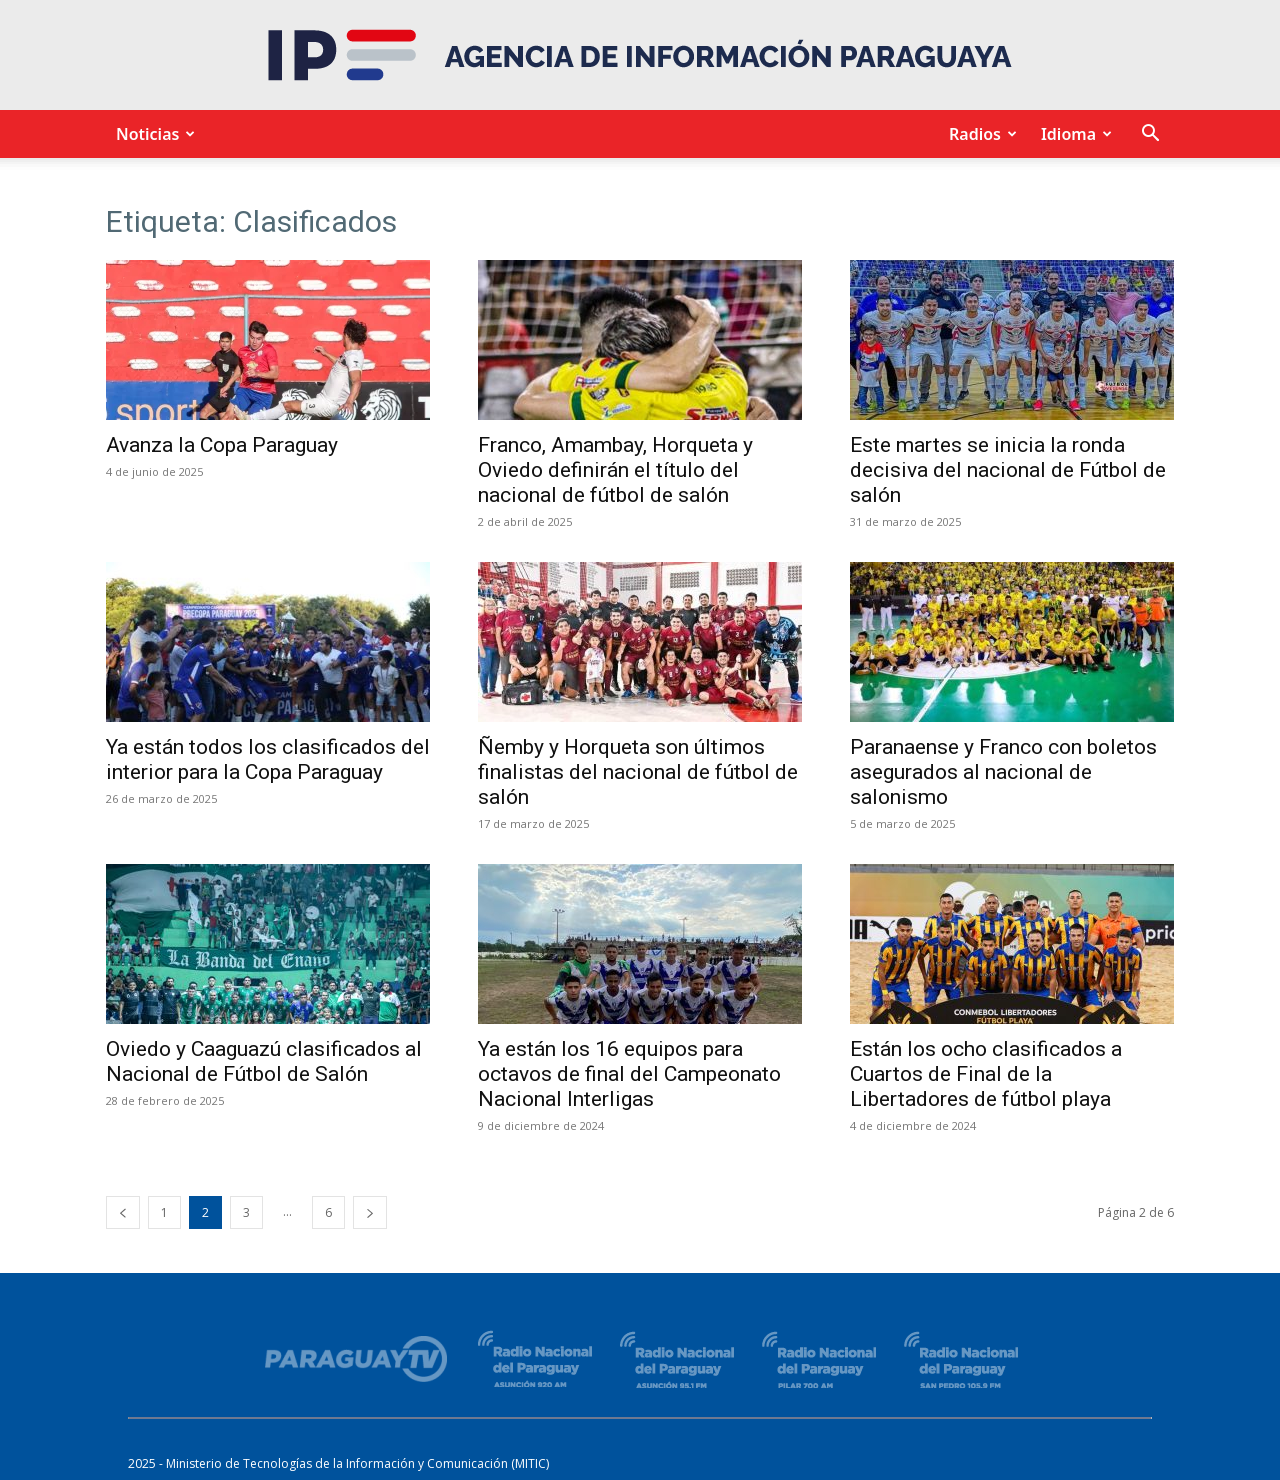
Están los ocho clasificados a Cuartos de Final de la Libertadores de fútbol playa (986, 1074)
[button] (1150, 135)
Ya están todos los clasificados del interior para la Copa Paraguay (268, 759)
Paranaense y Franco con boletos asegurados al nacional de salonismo (1003, 772)
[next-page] (370, 1212)
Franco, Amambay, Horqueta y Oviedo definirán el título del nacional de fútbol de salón (615, 470)
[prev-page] (123, 1212)
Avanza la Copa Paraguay (222, 445)
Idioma (1073, 134)
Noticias (152, 134)
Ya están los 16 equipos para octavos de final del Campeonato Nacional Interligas (629, 1074)
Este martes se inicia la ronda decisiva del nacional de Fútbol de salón (1008, 470)
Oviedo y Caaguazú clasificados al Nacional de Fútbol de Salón (264, 1061)
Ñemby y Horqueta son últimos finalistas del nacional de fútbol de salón (638, 772)
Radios (980, 134)
